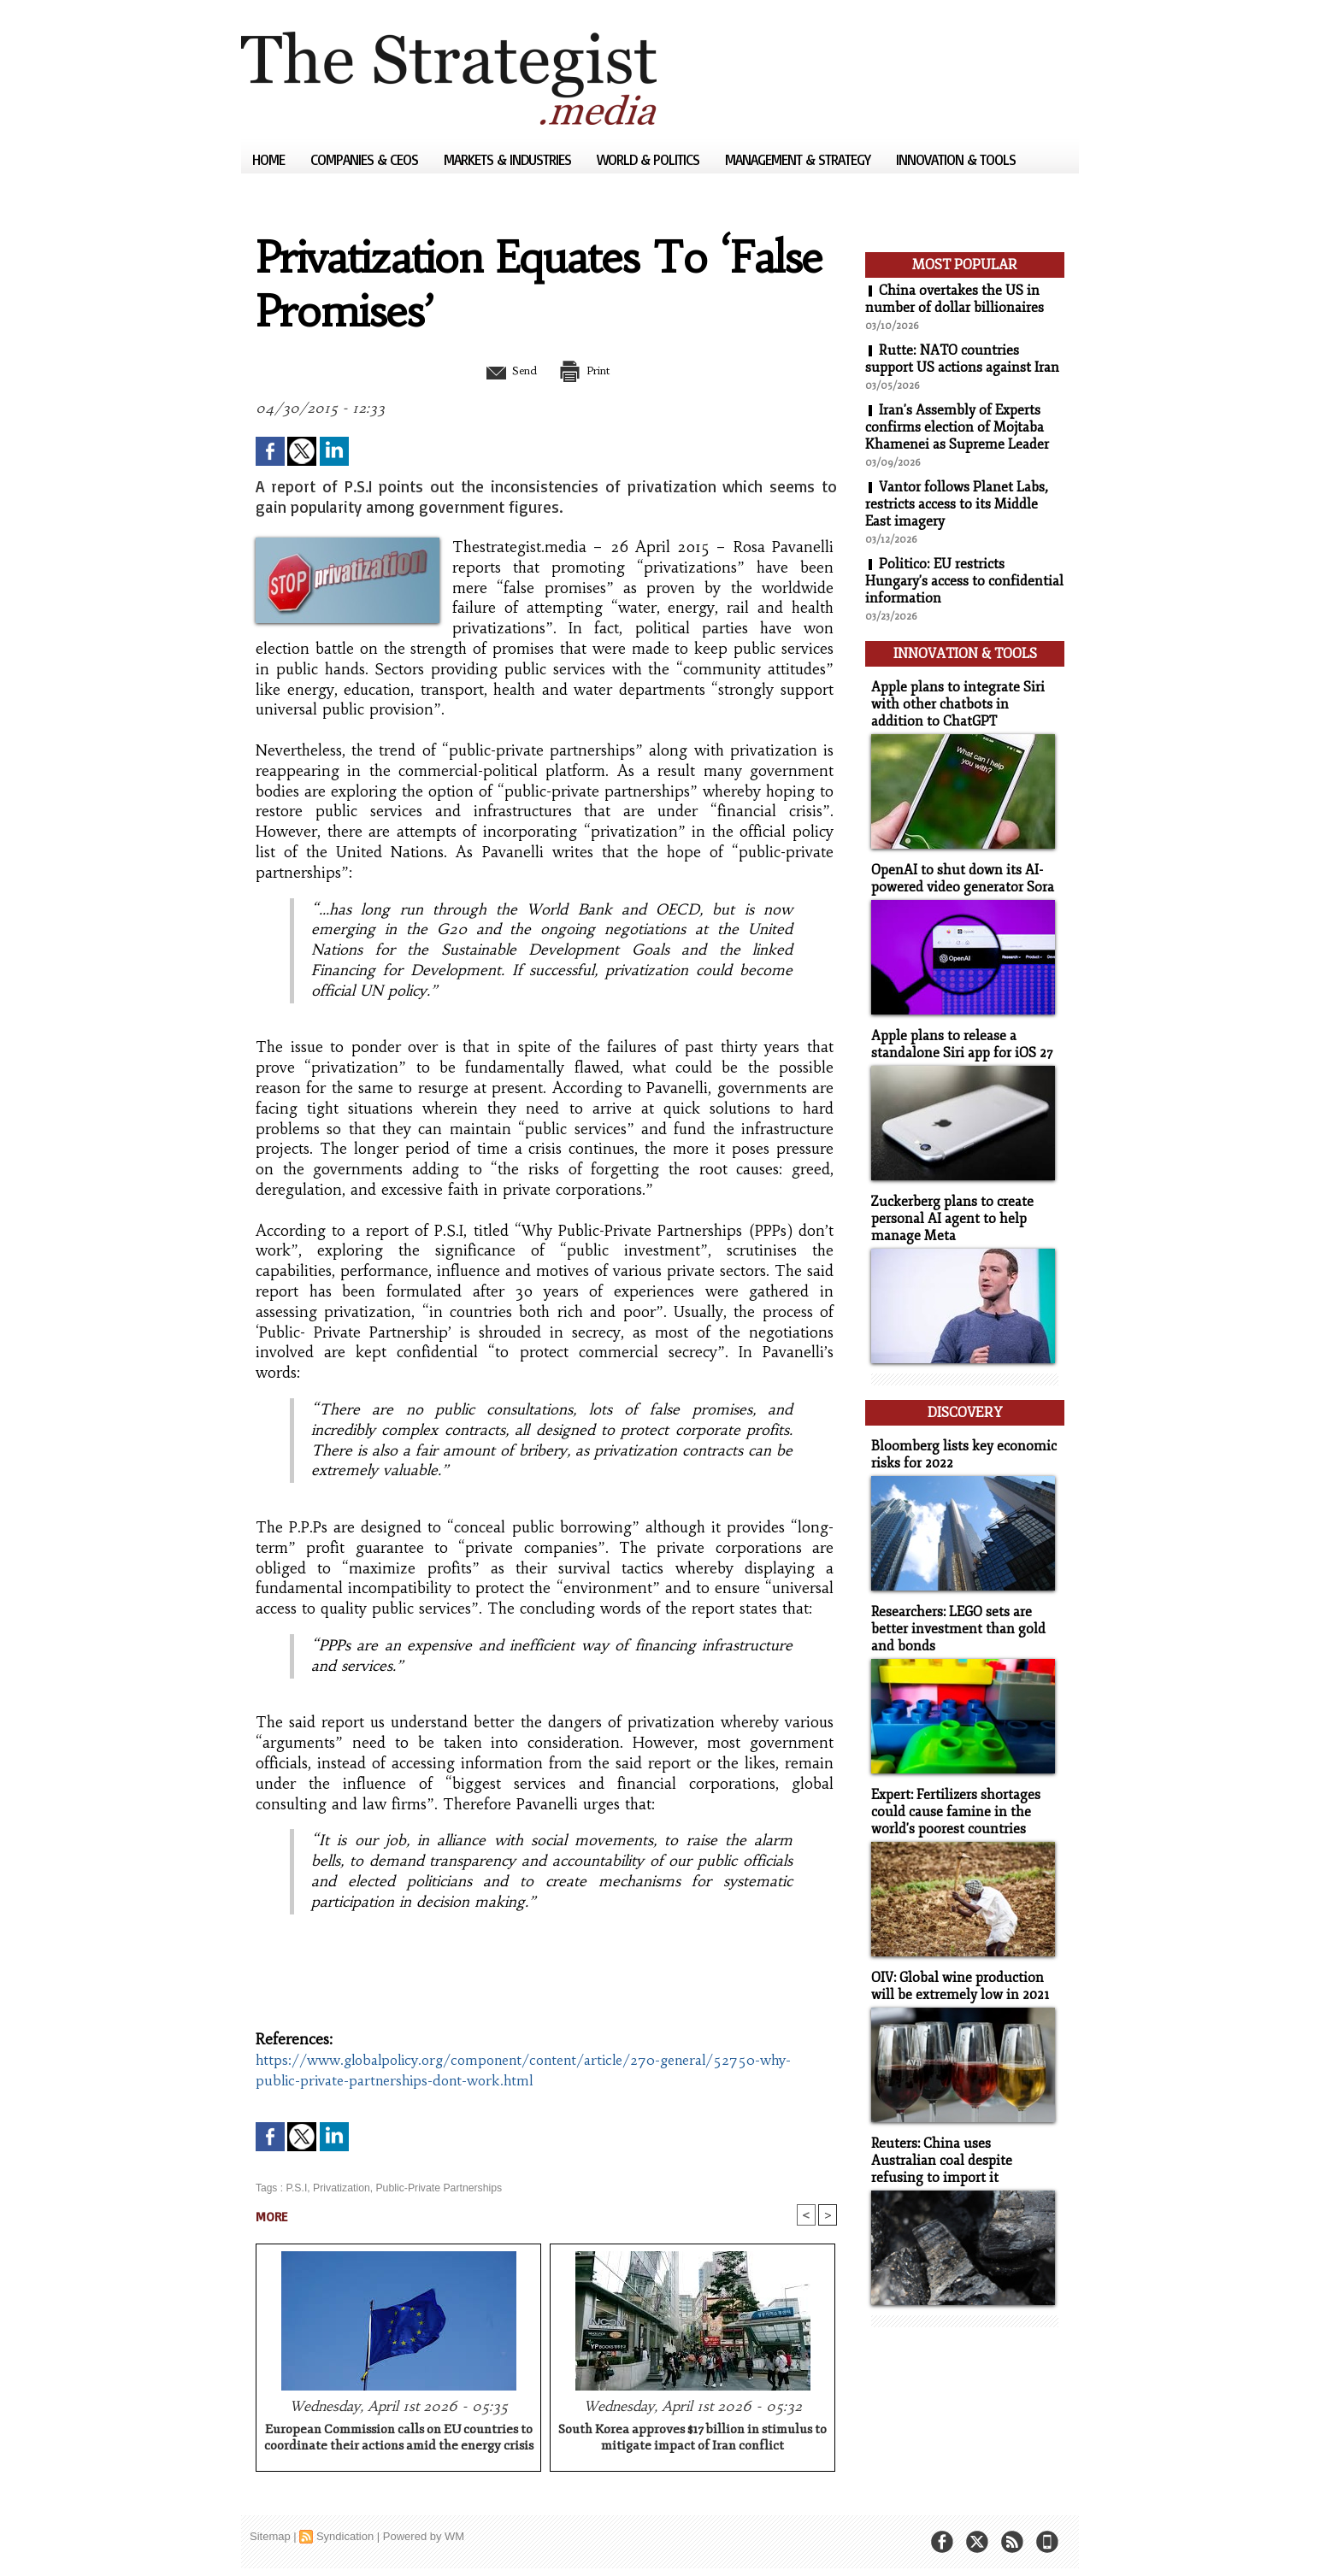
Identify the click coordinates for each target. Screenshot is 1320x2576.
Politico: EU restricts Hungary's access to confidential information (964, 581)
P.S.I (296, 2188)
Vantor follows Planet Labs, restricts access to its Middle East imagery (956, 504)
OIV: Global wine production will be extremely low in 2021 (955, 1965)
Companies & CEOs (365, 159)
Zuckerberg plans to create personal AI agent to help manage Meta (948, 1209)
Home (270, 159)
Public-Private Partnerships (436, 2188)
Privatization (340, 2188)
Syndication (345, 2537)
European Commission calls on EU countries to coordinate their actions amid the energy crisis (398, 2438)
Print (589, 370)
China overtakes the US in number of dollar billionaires (954, 299)
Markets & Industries (509, 159)
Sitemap (270, 2537)
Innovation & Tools (956, 159)
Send (504, 370)
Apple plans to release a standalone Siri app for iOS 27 (956, 1036)
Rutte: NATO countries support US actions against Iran (962, 359)
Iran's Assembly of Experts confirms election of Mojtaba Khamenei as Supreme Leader (957, 427)
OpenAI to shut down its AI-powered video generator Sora (958, 872)
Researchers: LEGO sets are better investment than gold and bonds (952, 1612)
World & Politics (650, 159)
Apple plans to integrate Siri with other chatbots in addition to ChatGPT (961, 700)
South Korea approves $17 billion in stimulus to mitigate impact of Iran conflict (692, 2438)
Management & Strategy (799, 159)
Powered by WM (423, 2537)
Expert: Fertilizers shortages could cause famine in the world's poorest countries (952, 1792)
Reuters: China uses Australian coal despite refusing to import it (960, 2137)
